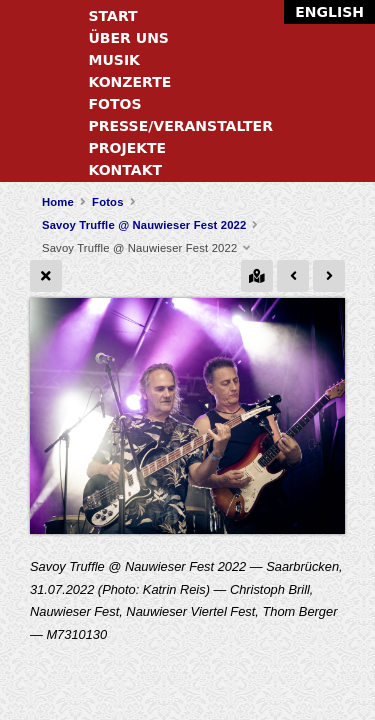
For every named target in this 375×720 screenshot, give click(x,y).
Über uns (129, 38)
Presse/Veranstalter (181, 126)
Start (113, 16)
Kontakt (126, 170)
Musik (114, 60)
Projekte (128, 148)
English (329, 12)
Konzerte (130, 82)
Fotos (115, 104)
